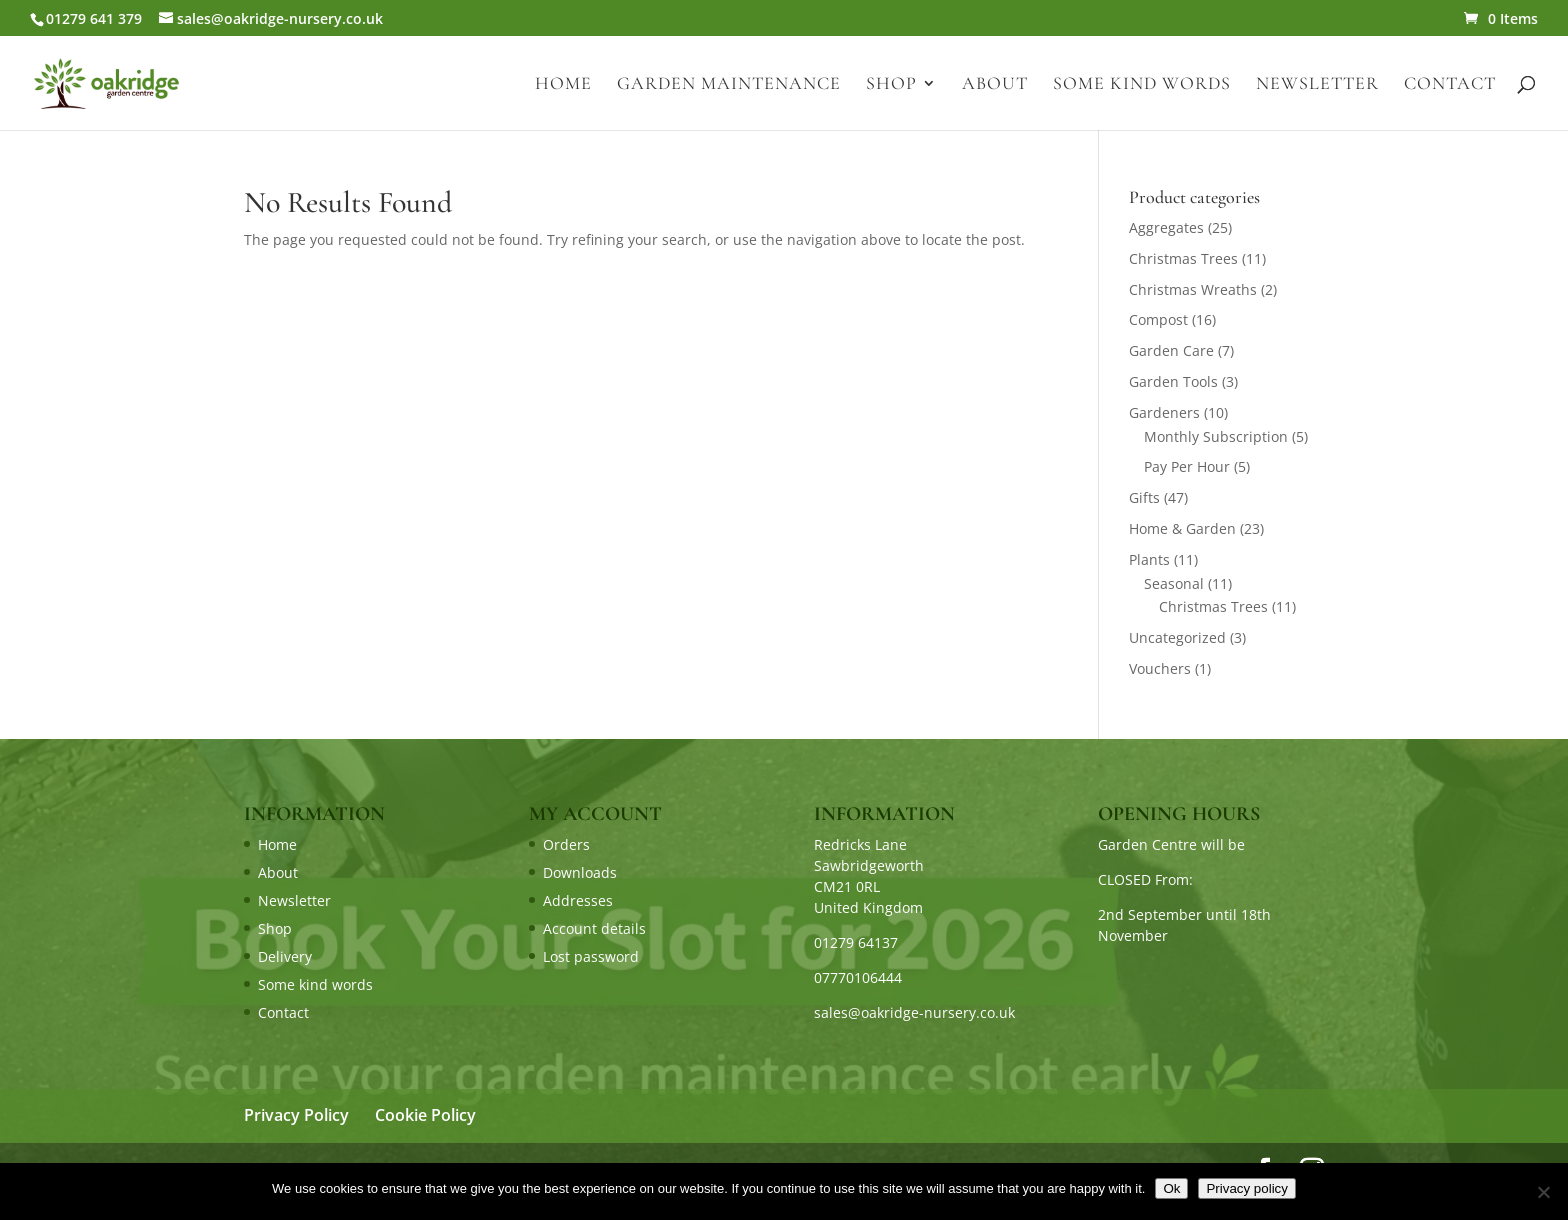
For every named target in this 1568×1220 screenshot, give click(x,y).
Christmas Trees (1183, 258)
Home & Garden (1182, 528)
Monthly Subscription (1216, 436)
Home (563, 85)
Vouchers (1160, 668)
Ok (1171, 1188)
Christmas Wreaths (1193, 289)
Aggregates (1166, 227)
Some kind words (1142, 85)
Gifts (1144, 497)
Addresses (578, 900)
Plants (1149, 559)
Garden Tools (1173, 381)
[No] (1543, 1192)
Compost (1158, 319)
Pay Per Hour (1187, 466)
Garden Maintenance (729, 85)
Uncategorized (1177, 637)
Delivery (285, 956)
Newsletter (1317, 85)
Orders (566, 844)
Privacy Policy (296, 1115)
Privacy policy (1246, 1188)
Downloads (580, 872)
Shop (891, 85)
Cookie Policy (425, 1115)
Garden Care (1171, 350)
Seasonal (1174, 583)
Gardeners (1164, 412)
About (995, 85)
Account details (594, 928)
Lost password (591, 956)
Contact (1450, 85)
